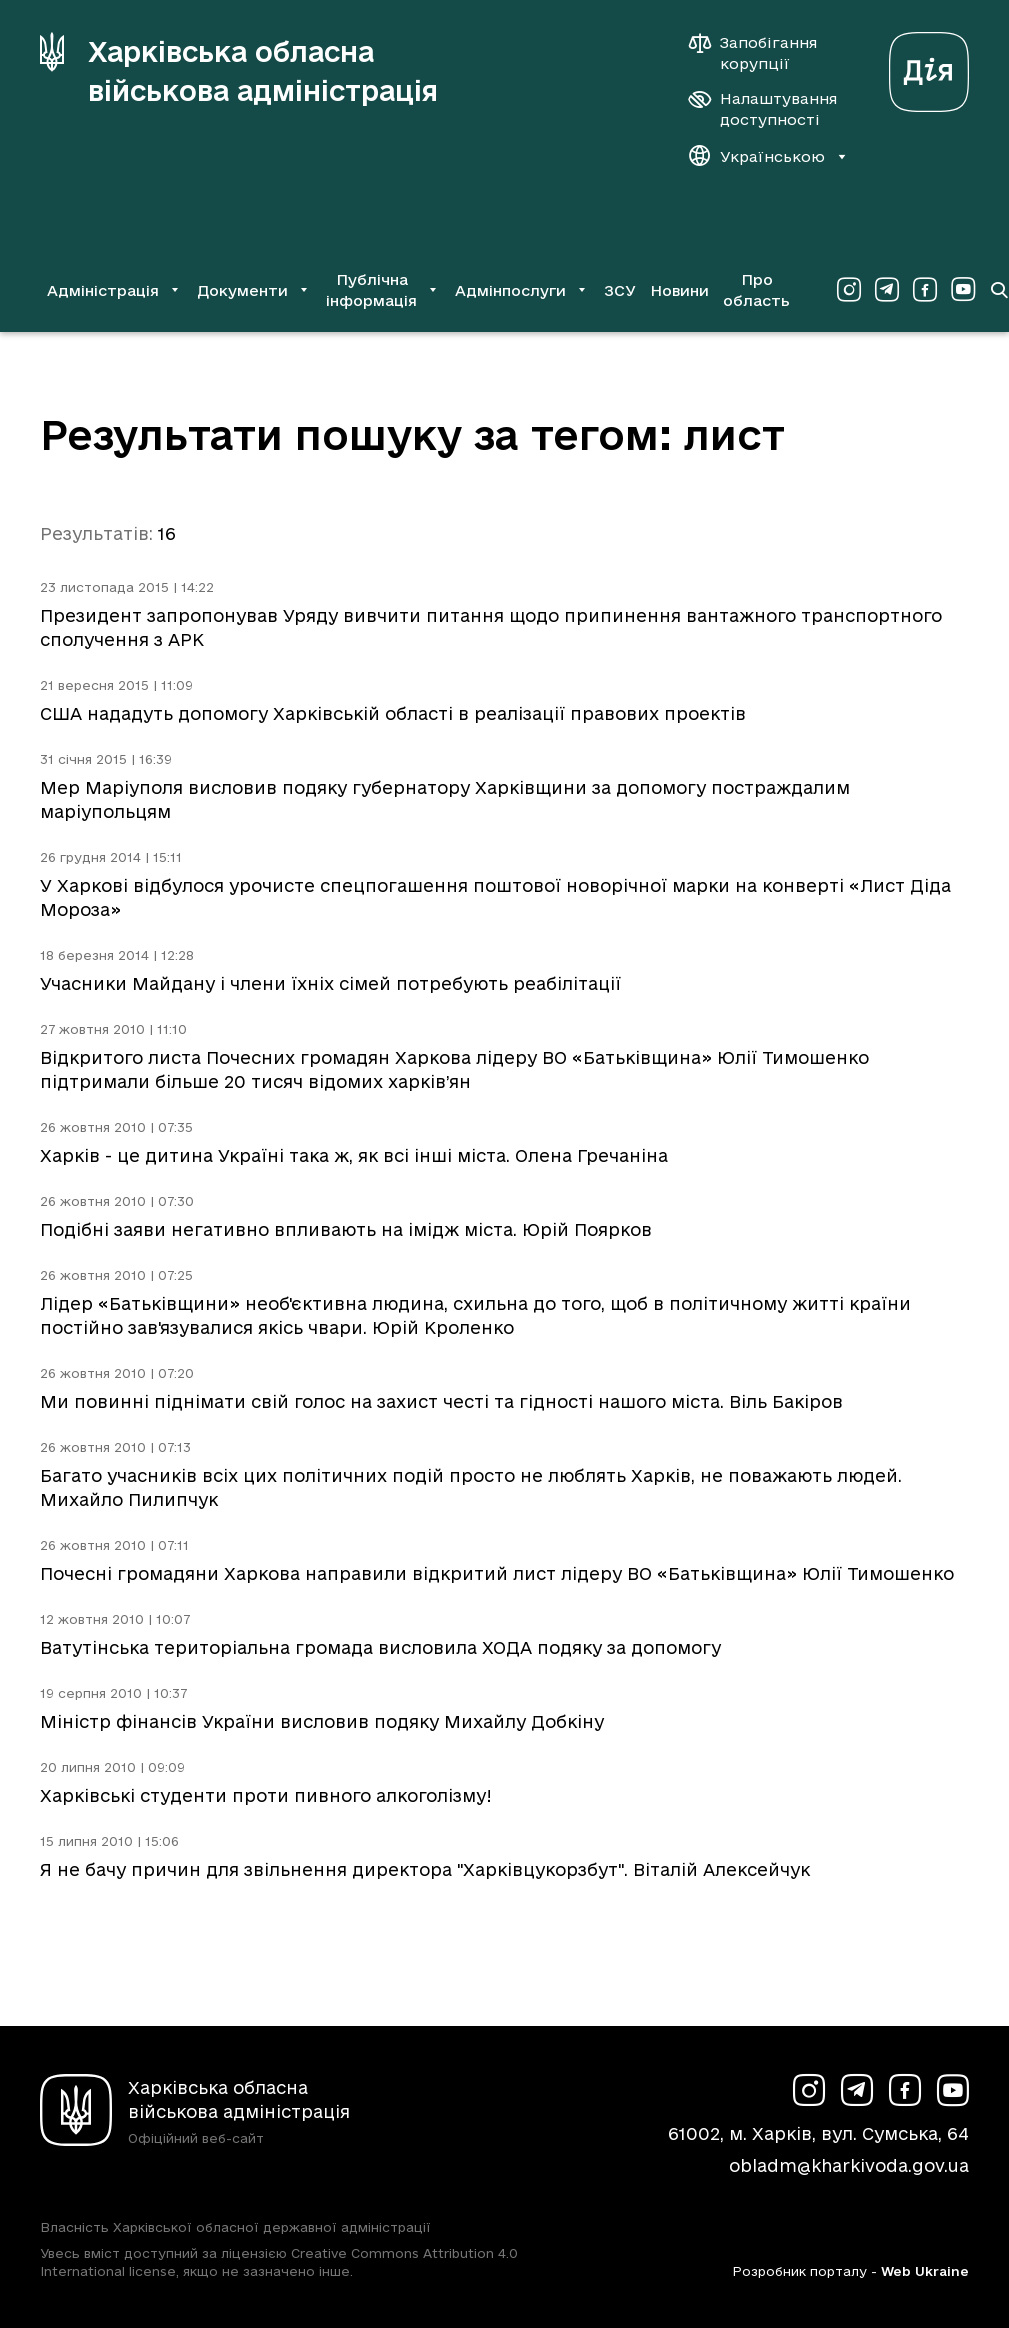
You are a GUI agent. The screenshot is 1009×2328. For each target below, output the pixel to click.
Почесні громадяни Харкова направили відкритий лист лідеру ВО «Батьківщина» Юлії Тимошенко (497, 1573)
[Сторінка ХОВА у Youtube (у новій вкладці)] (963, 290)
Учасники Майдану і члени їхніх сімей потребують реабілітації (330, 983)
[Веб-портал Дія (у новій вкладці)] (929, 66)
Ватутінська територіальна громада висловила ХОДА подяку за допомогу (380, 1647)
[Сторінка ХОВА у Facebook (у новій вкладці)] (925, 290)
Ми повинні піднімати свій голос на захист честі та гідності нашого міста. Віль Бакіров (441, 1401)
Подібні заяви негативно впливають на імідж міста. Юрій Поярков (346, 1229)
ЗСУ (620, 290)
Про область (756, 290)
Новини (679, 290)
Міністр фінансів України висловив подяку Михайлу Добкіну (322, 1721)
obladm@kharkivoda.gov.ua (849, 2165)
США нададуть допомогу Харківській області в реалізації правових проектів (393, 713)
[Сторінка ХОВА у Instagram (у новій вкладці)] (849, 290)
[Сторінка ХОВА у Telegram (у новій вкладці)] (887, 290)
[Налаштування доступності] (763, 109)
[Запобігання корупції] (763, 53)
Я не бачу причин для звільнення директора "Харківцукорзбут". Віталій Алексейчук (425, 1869)
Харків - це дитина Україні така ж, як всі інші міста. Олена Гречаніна (354, 1155)
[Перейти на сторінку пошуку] (999, 290)
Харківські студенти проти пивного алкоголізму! (266, 1795)
